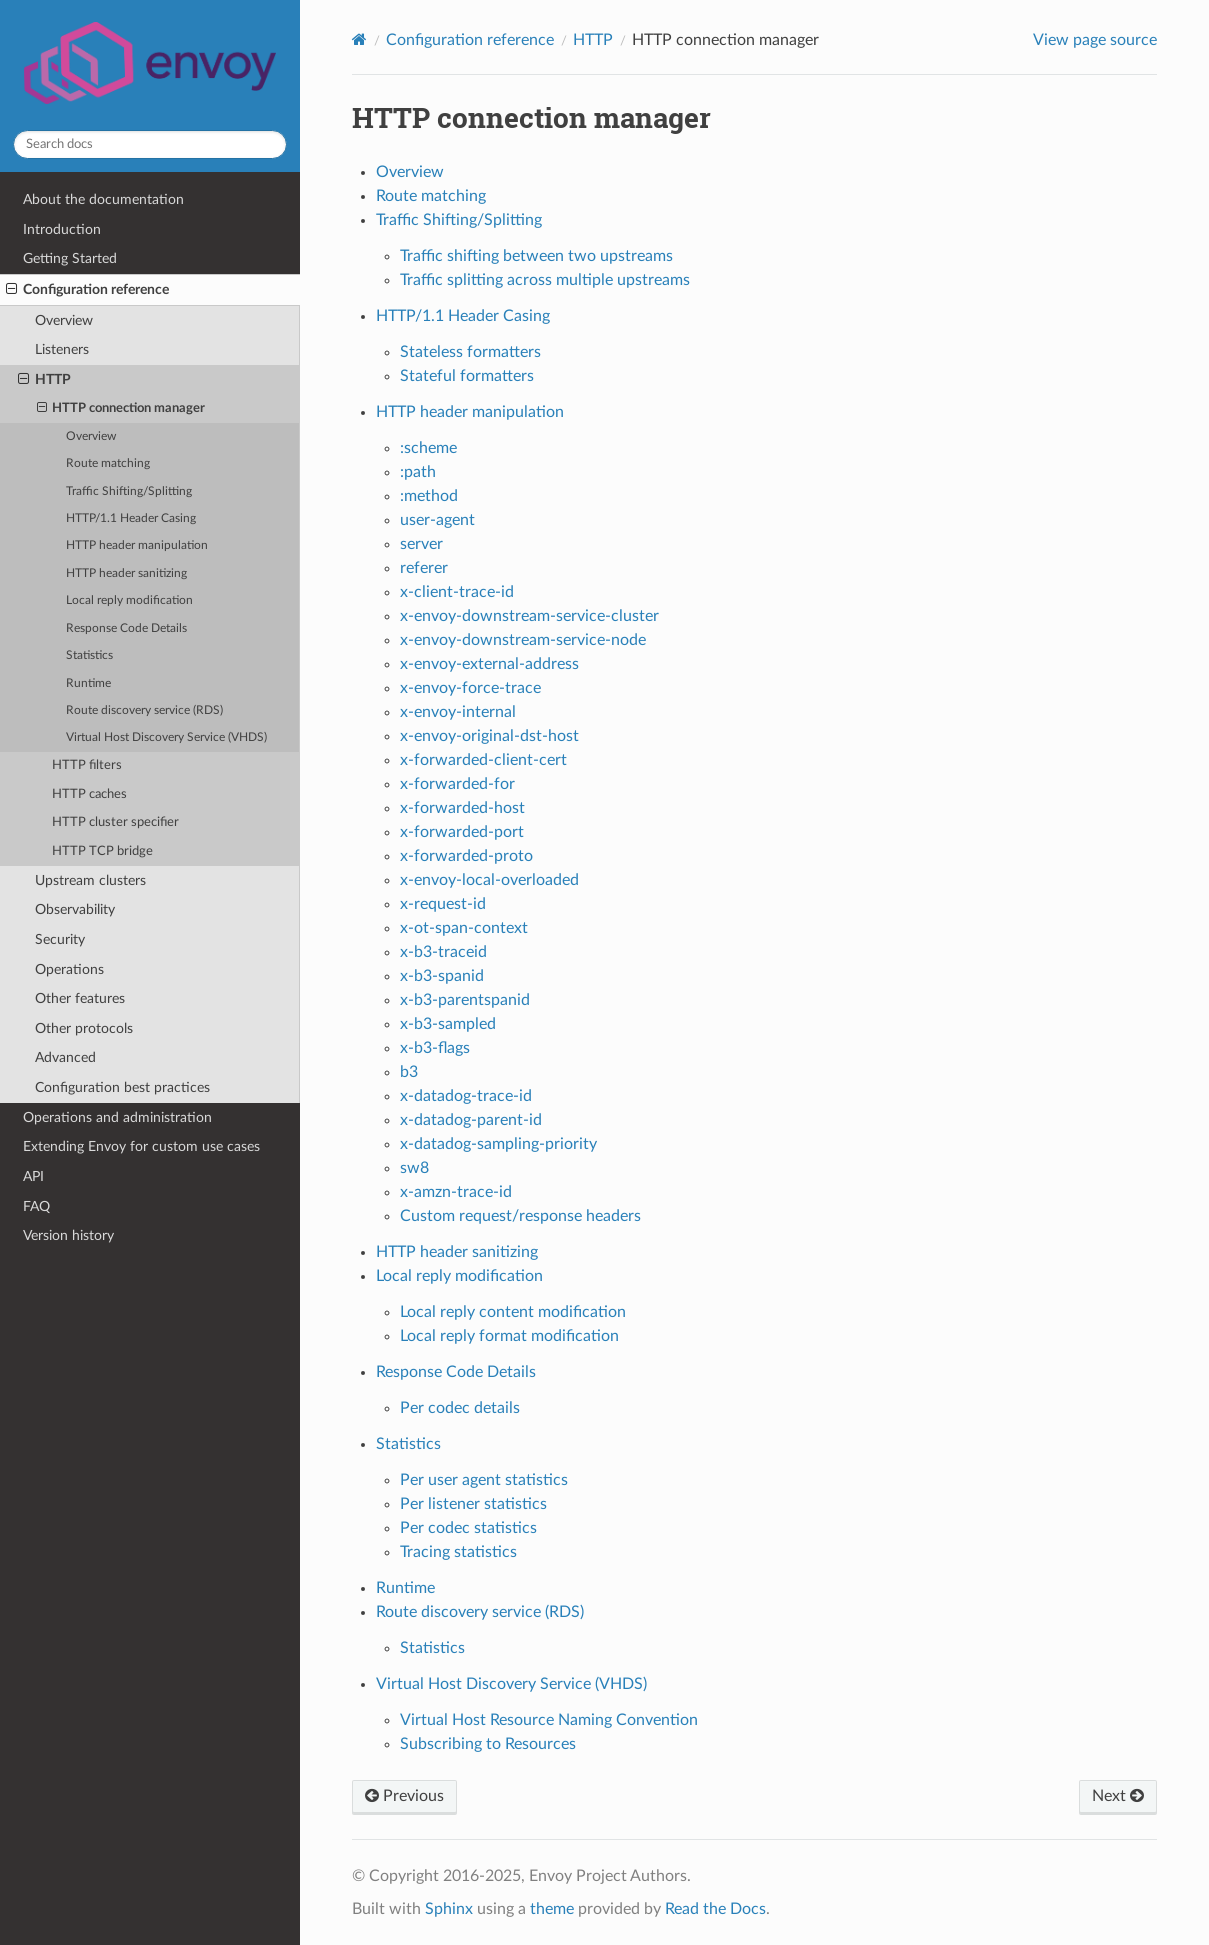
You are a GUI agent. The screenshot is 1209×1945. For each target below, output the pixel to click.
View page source (1095, 40)
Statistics (89, 655)
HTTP (44, 380)
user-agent (437, 520)
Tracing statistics (458, 1552)
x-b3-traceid (443, 952)
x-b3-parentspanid (465, 1000)
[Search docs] (150, 144)
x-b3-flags (435, 1048)
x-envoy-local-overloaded (489, 880)
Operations (69, 969)
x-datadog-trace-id (466, 1096)
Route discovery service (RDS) (144, 710)
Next (1118, 1796)
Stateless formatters (470, 352)
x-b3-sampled (448, 1024)
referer (424, 568)
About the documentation (103, 199)
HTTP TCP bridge (102, 851)
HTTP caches (89, 794)
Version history (68, 1235)
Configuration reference (87, 290)
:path (418, 472)
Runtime (88, 683)
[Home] (359, 39)
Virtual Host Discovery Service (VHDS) (166, 737)
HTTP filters (87, 765)
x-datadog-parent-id (471, 1120)
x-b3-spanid (442, 976)
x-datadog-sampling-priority (498, 1144)
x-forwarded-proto (466, 856)
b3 (409, 1072)
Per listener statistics (473, 1504)
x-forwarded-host (462, 808)
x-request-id (443, 904)
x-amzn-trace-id (456, 1192)
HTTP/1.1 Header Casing (131, 518)
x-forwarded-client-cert (483, 760)
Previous (404, 1796)
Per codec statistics (468, 1528)
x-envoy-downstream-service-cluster (529, 616)
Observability (75, 909)
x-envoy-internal (458, 712)
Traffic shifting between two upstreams (536, 256)
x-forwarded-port (462, 832)
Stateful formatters (467, 376)
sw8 (414, 1168)
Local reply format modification (509, 1336)
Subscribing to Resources (488, 1744)
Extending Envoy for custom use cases (141, 1146)
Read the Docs (715, 1909)
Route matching (108, 463)
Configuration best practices (122, 1087)
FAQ (36, 1206)
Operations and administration (117, 1117)
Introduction (62, 229)
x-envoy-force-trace (470, 688)
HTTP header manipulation (137, 545)
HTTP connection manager (121, 409)
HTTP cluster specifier (115, 822)
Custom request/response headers (520, 1216)
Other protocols (84, 1028)
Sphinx (449, 1909)
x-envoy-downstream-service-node (523, 640)
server (421, 544)
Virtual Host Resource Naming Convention (549, 1720)
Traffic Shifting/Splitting (129, 491)
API (33, 1176)
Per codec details (460, 1408)
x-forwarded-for (457, 784)
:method (429, 496)
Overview (64, 320)
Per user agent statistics (484, 1480)
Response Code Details (126, 628)
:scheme (428, 448)
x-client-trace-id (457, 592)
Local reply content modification (513, 1312)
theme (552, 1909)
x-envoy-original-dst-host (489, 736)
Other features (80, 998)
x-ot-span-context (464, 928)
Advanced (65, 1057)
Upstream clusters (90, 880)
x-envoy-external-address (489, 664)
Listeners (62, 349)
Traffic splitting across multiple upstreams (545, 280)
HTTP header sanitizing (126, 573)
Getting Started (70, 258)
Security (60, 939)
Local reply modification (129, 600)
